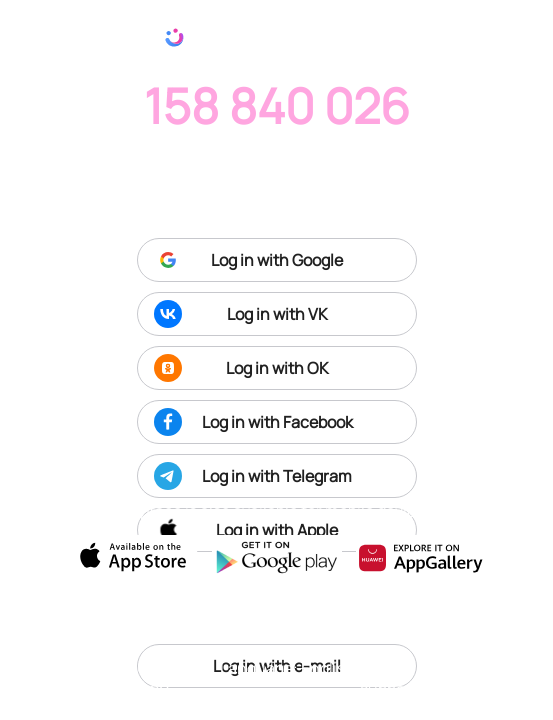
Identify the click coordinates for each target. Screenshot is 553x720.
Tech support (388, 678)
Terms (460, 667)
